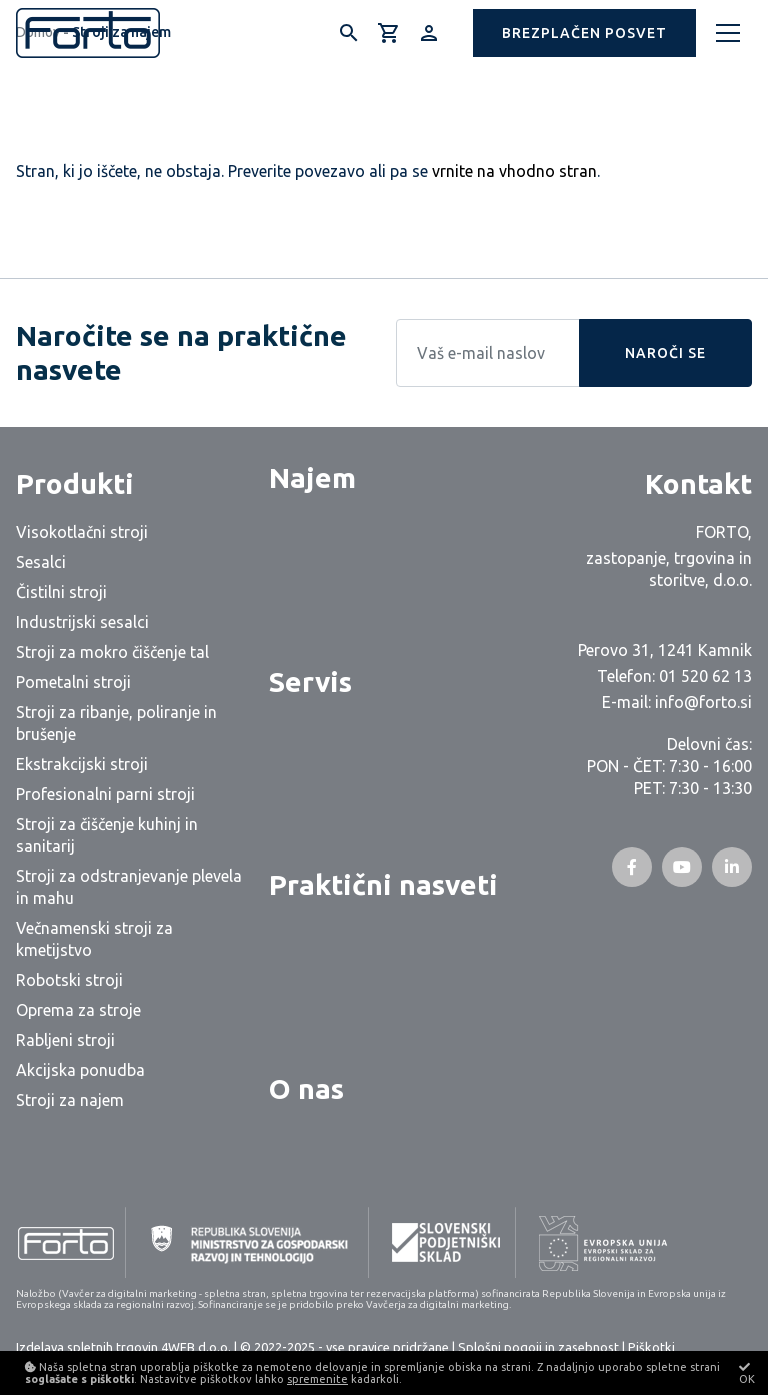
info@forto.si (703, 702)
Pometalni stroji (73, 682)
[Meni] (728, 33)
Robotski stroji (69, 980)
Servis (310, 681)
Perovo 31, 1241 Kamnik (665, 650)
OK (747, 1373)
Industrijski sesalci (82, 622)
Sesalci (41, 562)
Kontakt (698, 483)
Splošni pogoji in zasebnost (538, 1347)
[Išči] (349, 33)
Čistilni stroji (61, 592)
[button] (584, 33)
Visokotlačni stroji (82, 532)
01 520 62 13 (705, 676)
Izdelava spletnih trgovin (87, 1347)
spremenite (317, 1379)
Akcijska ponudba (80, 1070)
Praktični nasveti (383, 884)
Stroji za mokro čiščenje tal (112, 652)
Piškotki (651, 1347)
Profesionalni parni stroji (105, 794)
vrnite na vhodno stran (514, 171)
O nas (306, 1088)
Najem (312, 477)
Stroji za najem (70, 1100)
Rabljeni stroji (65, 1040)
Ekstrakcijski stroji (82, 764)
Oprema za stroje (78, 1010)
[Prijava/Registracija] (429, 33)
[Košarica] (389, 33)
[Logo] (88, 33)
